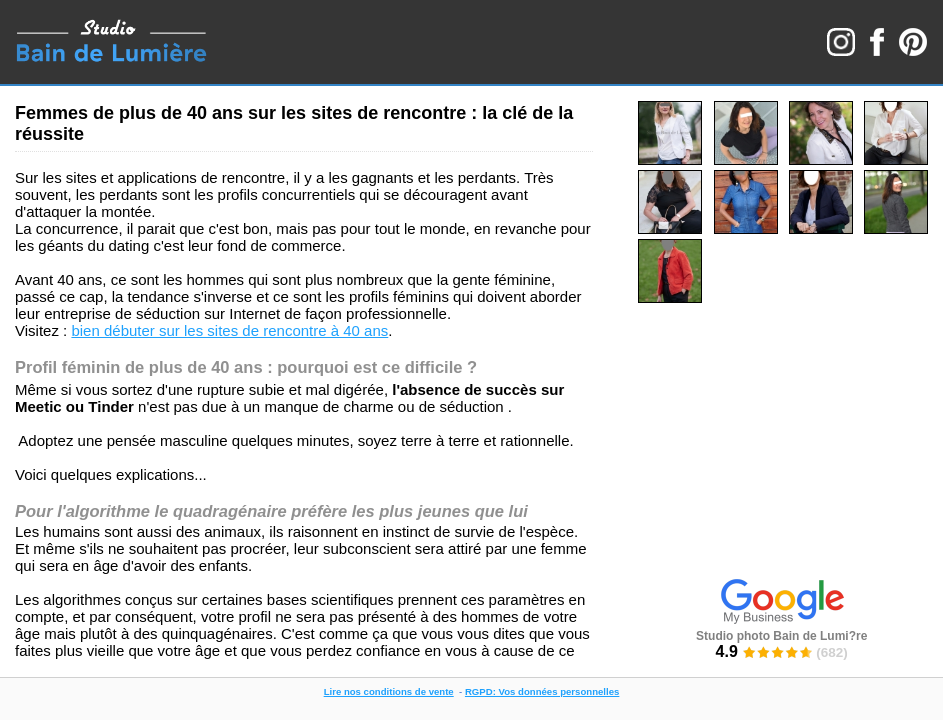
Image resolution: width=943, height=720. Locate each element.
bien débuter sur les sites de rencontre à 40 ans (229, 330)
